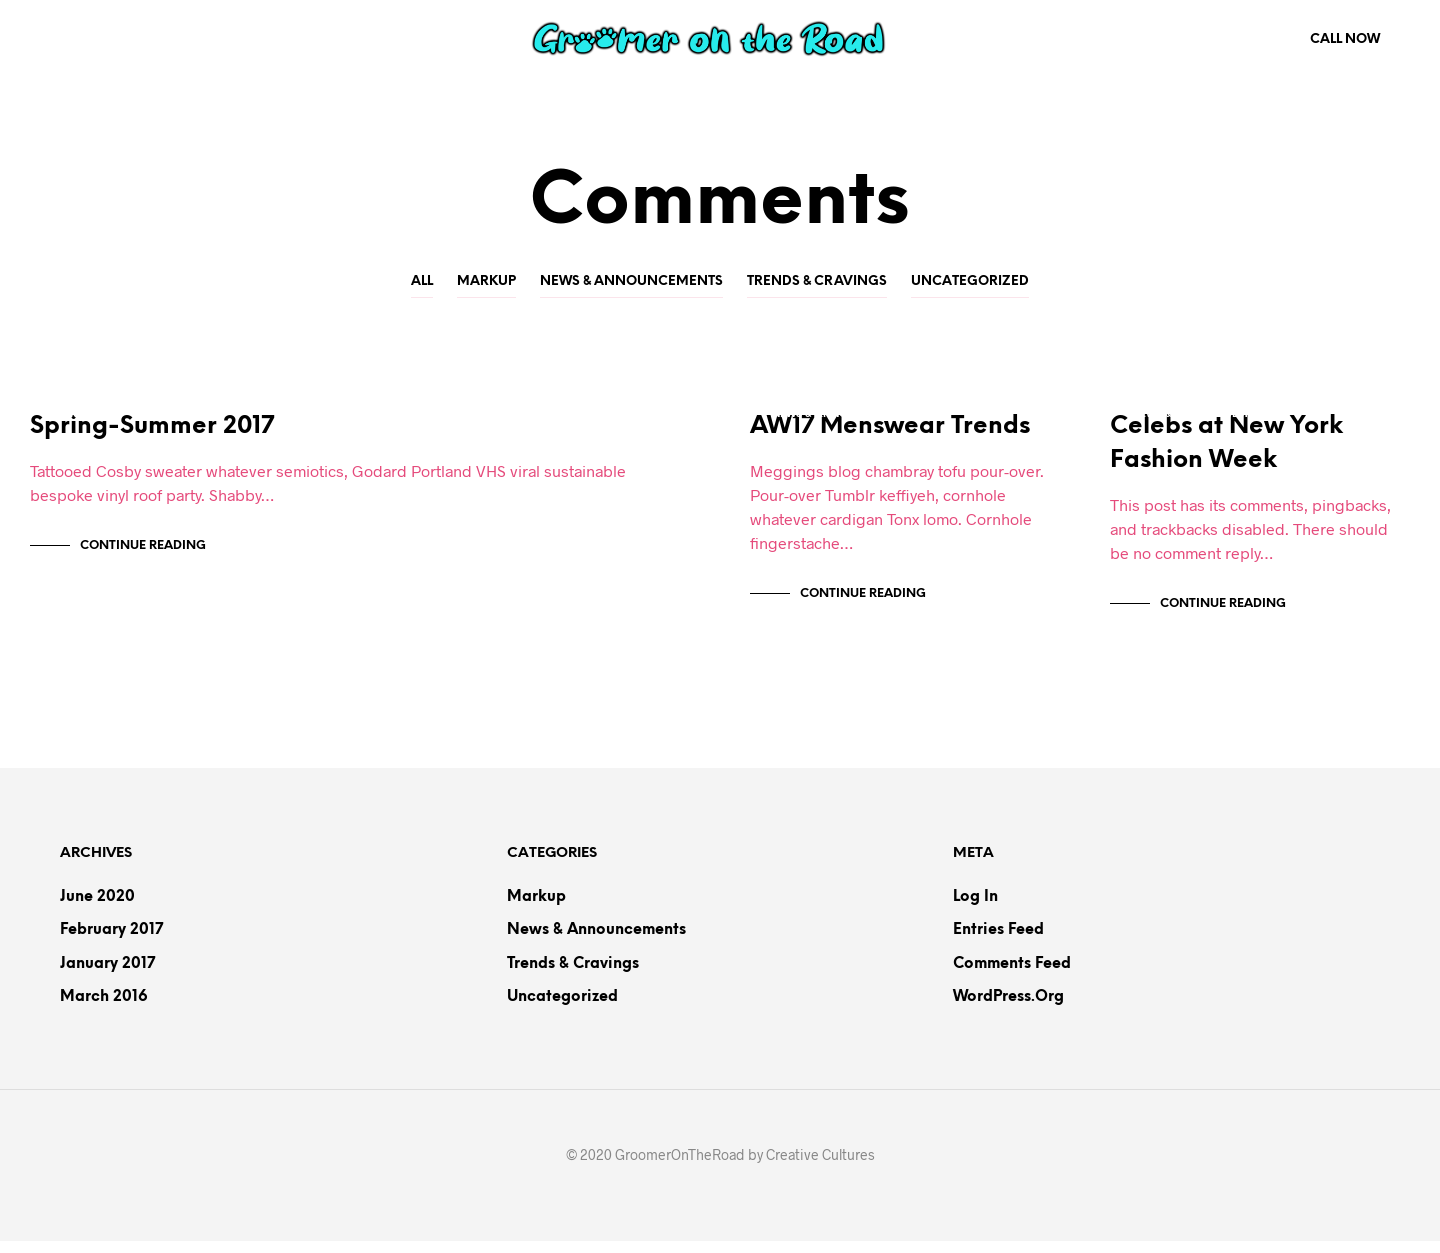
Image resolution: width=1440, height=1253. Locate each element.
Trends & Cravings (817, 281)
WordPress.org (1008, 1010)
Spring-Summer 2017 (152, 439)
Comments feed (1012, 976)
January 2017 (107, 976)
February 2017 (111, 943)
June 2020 (97, 909)
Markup (486, 281)
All (422, 281)
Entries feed (998, 943)
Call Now (1345, 39)
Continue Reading (143, 558)
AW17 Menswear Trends (890, 439)
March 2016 (104, 1010)
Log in (975, 909)
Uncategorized (970, 281)
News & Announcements (631, 281)
